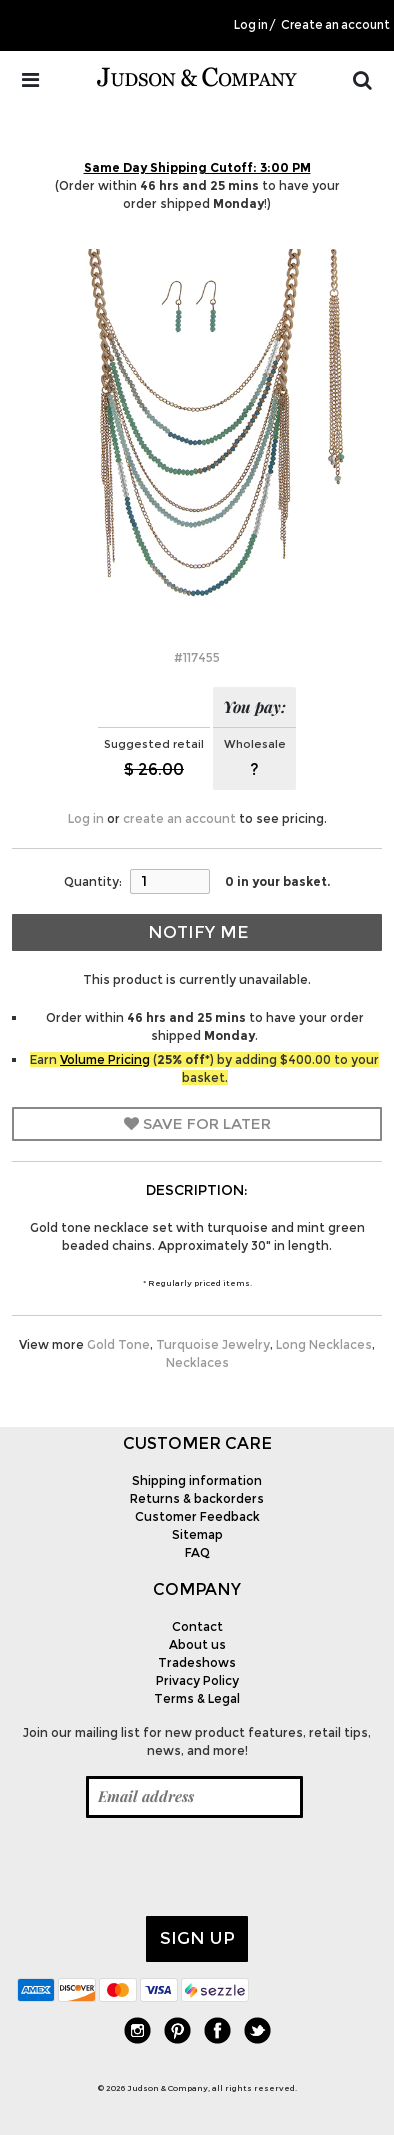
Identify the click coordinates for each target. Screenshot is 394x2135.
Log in (251, 25)
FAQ (197, 1552)
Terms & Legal (197, 1698)
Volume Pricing (105, 1059)
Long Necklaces (324, 1344)
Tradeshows (197, 1662)
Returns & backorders (197, 1498)
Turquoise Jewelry (213, 1344)
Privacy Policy (197, 1680)
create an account (179, 818)
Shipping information (197, 1480)
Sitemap (197, 1534)
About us (197, 1644)
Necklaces (197, 1362)
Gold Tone (118, 1344)
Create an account (335, 25)
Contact (197, 1626)
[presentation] (169, 1867)
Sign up (197, 1938)
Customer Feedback (197, 1516)
